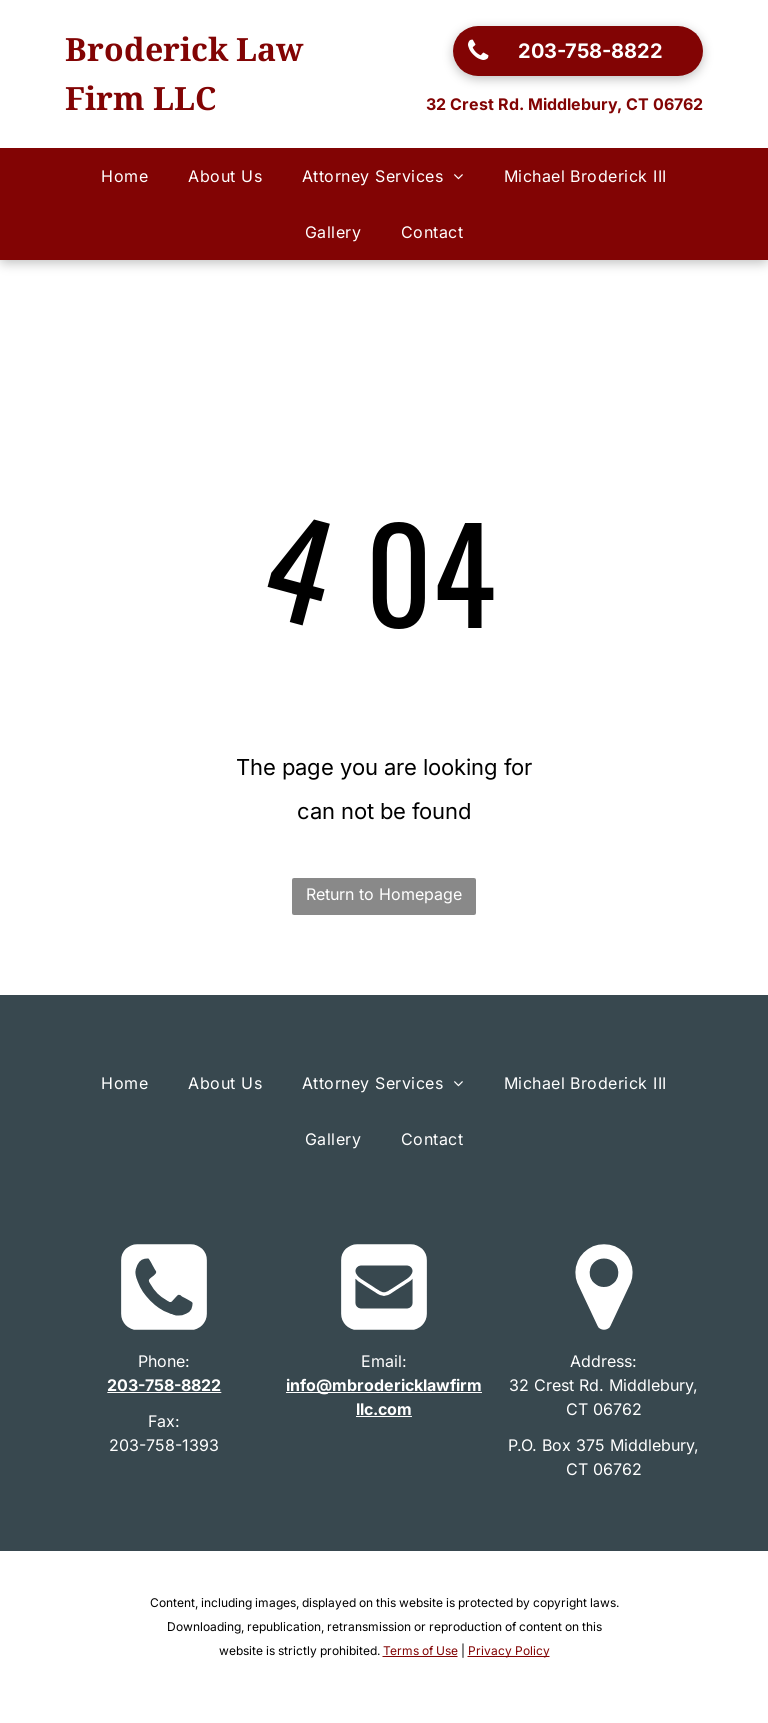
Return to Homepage (384, 894)
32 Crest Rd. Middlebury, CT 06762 (564, 104)
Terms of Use (420, 1650)
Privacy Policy (509, 1650)
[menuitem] (124, 176)
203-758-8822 (164, 1385)
